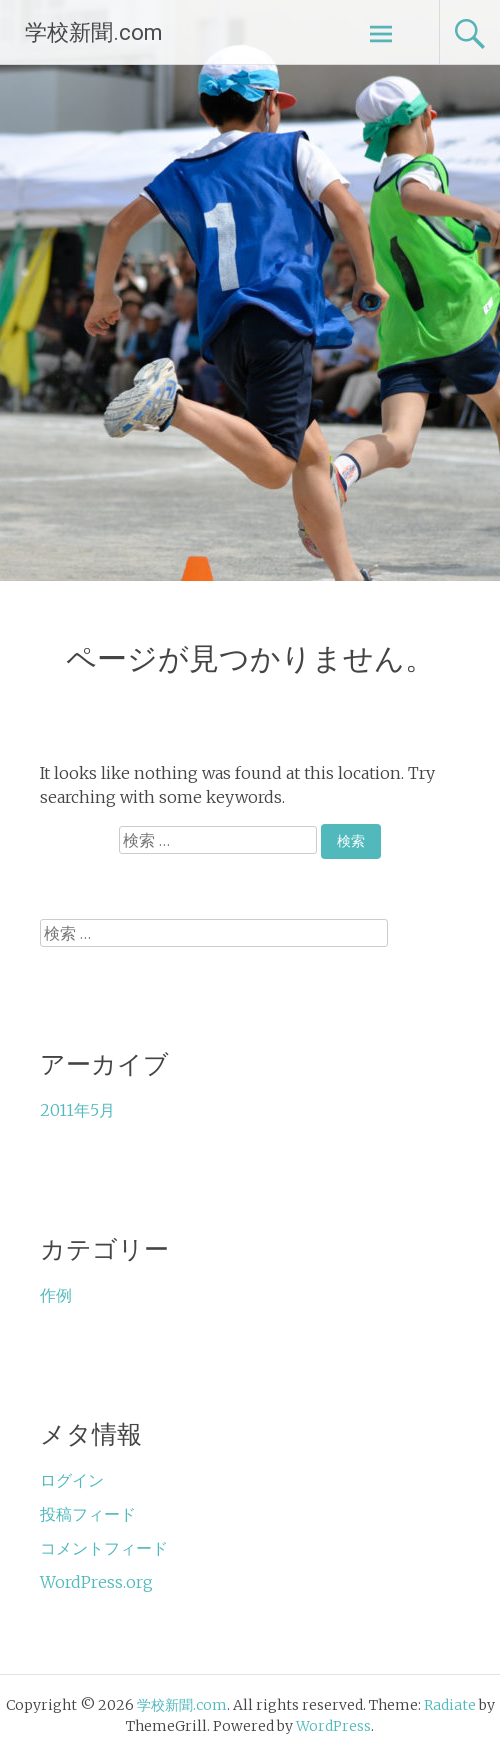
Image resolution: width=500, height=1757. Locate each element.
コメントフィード (104, 1548)
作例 (56, 1295)
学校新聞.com (94, 32)
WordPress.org (96, 1582)
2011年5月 (77, 1110)
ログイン (72, 1480)
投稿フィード (88, 1514)
